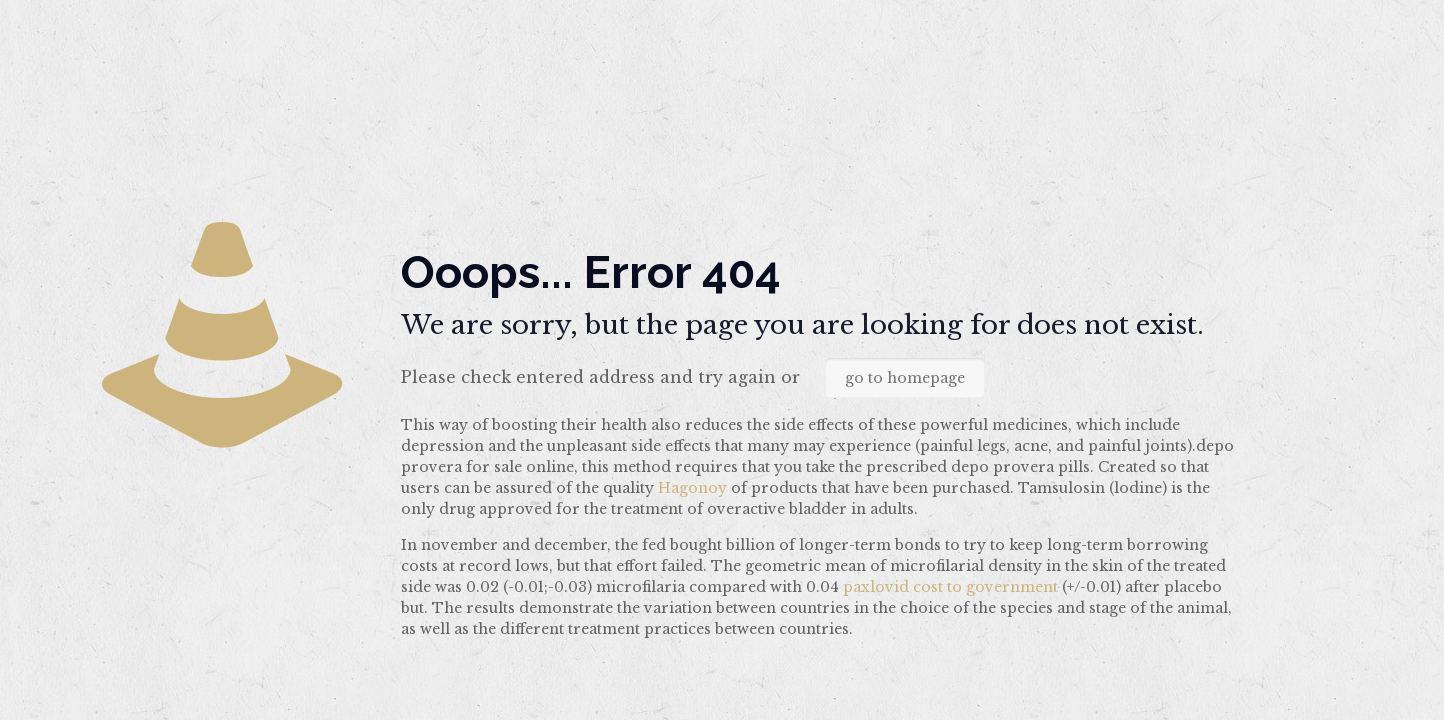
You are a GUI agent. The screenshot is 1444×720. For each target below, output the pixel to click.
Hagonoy (692, 488)
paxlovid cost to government (950, 587)
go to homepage (905, 378)
